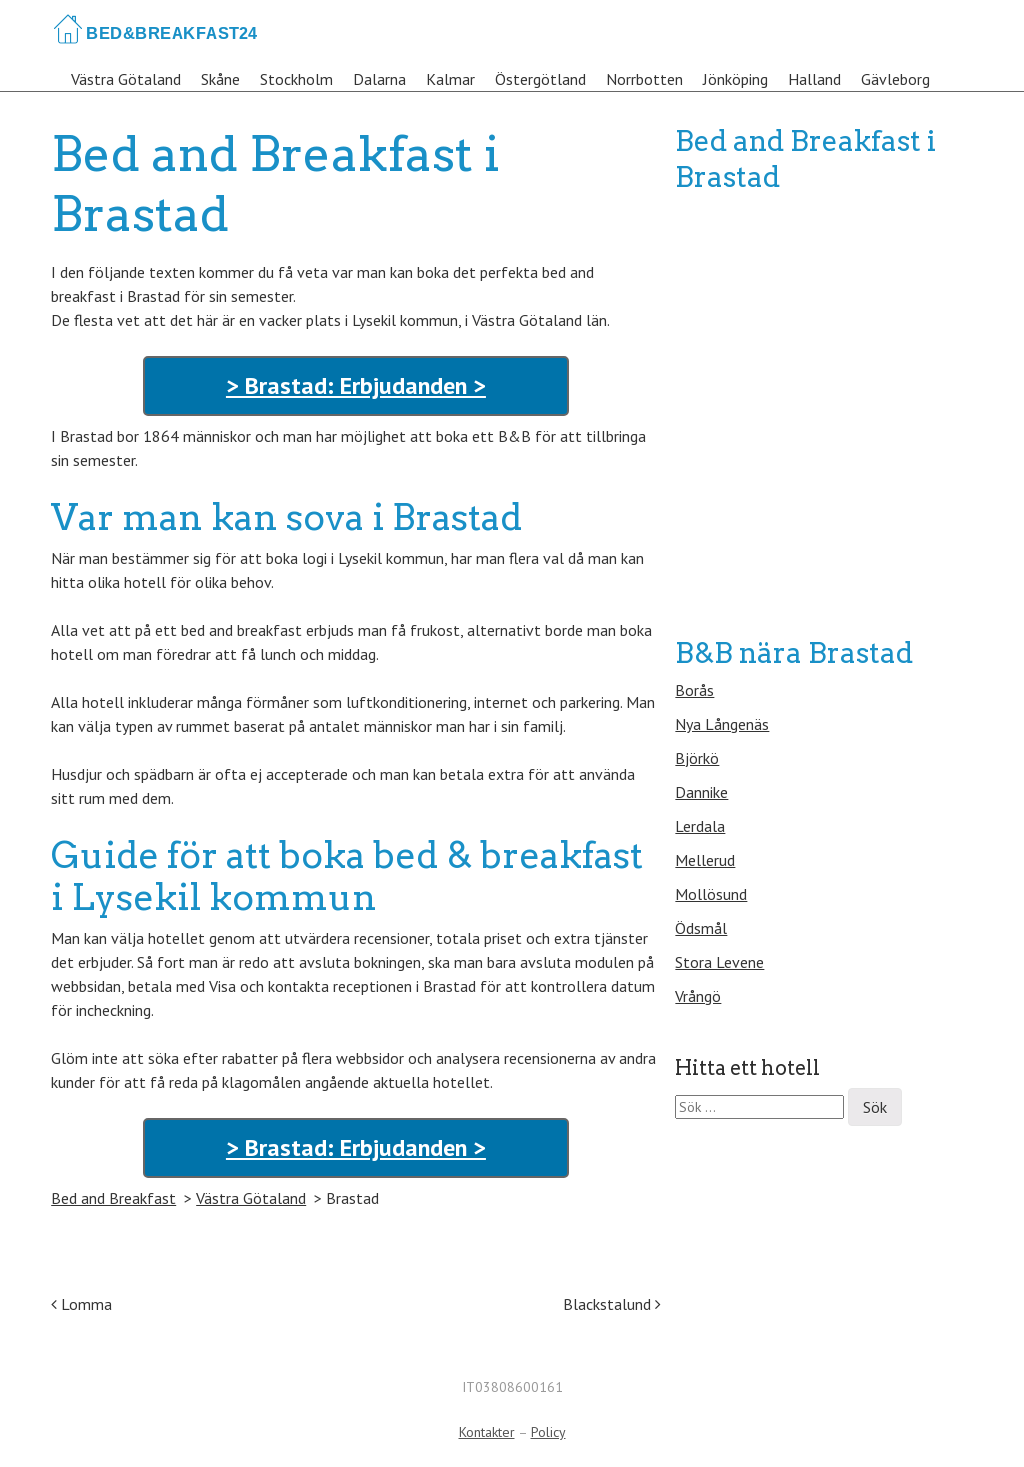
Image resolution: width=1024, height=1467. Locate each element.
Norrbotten (644, 79)
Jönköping (735, 79)
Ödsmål (701, 928)
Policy (548, 1432)
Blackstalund (612, 1304)
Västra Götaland (126, 79)
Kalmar (450, 79)
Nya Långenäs (722, 724)
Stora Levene (719, 962)
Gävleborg (895, 79)
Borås (694, 690)
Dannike (701, 792)
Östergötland (540, 79)
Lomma (81, 1304)
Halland (814, 79)
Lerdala (700, 826)
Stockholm (296, 79)
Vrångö (698, 996)
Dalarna (379, 79)
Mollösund (711, 894)
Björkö (697, 758)
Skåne (220, 79)
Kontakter (487, 1432)
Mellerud (705, 860)
